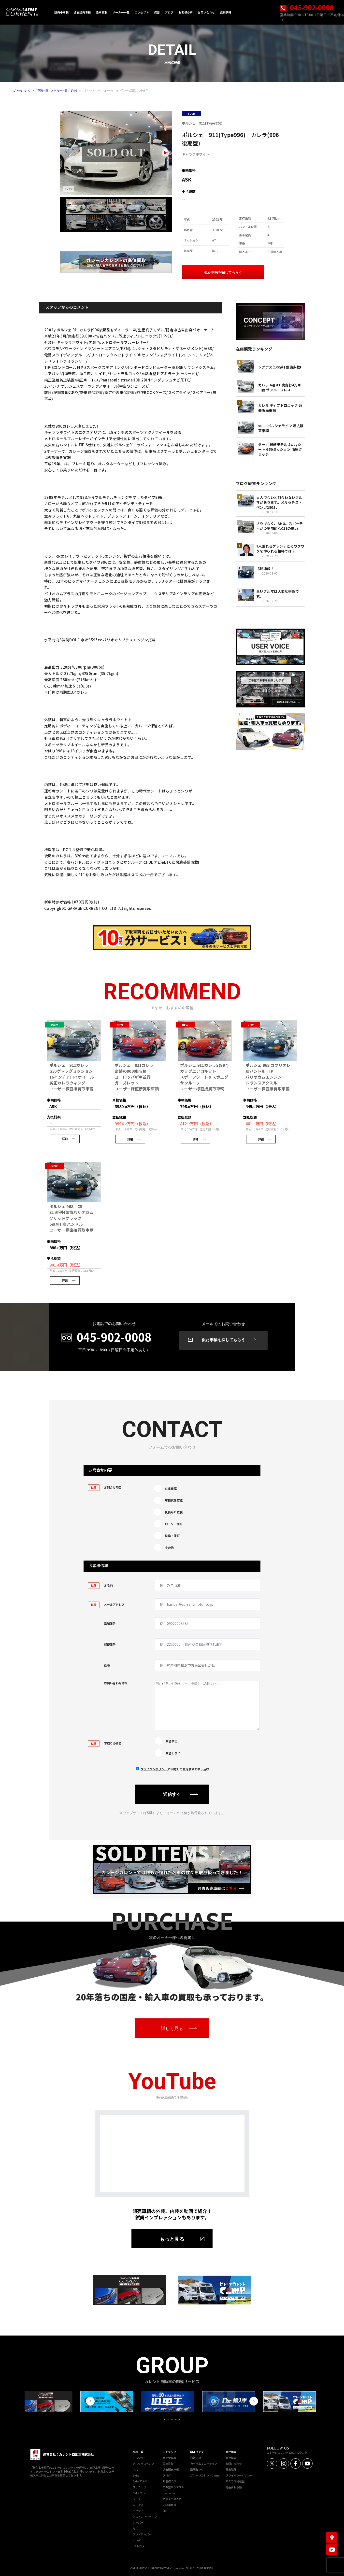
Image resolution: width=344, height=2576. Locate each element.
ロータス (138, 2504)
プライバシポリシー (154, 1768)
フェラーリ (139, 2486)
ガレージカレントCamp (205, 2475)
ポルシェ (75, 90)
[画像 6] (76, 222)
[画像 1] (76, 206)
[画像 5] (156, 206)
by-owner (169, 2492)
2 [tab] (168, 2418)
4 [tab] (175, 2418)
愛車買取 (168, 2463)
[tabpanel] (172, 2400)
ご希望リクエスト (173, 2486)
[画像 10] (156, 222)
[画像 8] (116, 222)
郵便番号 (110, 1644)
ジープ (137, 2498)
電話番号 (110, 1623)
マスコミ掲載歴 (235, 2480)
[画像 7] (96, 222)
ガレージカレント (23, 90)
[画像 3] (116, 206)
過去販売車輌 (171, 2469)
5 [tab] (179, 2418)
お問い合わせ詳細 (116, 1683)
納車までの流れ (172, 2498)
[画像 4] (136, 206)
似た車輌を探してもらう (223, 272)
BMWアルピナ (141, 2480)
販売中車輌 (169, 2457)
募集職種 (231, 2469)
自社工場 (195, 2457)
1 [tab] (164, 2418)
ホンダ (137, 2539)
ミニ (135, 2528)
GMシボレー (140, 2492)
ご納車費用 (169, 2504)
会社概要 (231, 2457)
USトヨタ (138, 2545)
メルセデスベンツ (143, 2463)
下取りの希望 (105, 1742)
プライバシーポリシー (239, 2475)
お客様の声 (169, 2480)
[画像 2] (96, 206)
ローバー (138, 2522)
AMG (136, 2469)
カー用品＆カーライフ (203, 2463)
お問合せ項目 (105, 1488)
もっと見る (172, 2238)
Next (253, 2400)
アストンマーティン (145, 2516)
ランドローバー (142, 2533)
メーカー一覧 (59, 90)
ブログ (167, 2475)
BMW (136, 2475)
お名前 (100, 1585)
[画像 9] (136, 222)
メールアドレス (106, 1604)
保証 (165, 2510)
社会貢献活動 (234, 2486)
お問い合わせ (234, 2463)
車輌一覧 (42, 90)
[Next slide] (165, 152)
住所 (107, 1665)
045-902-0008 (307, 7)
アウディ (138, 2510)
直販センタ (197, 2469)
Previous (90, 2400)
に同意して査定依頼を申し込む (175, 1768)
